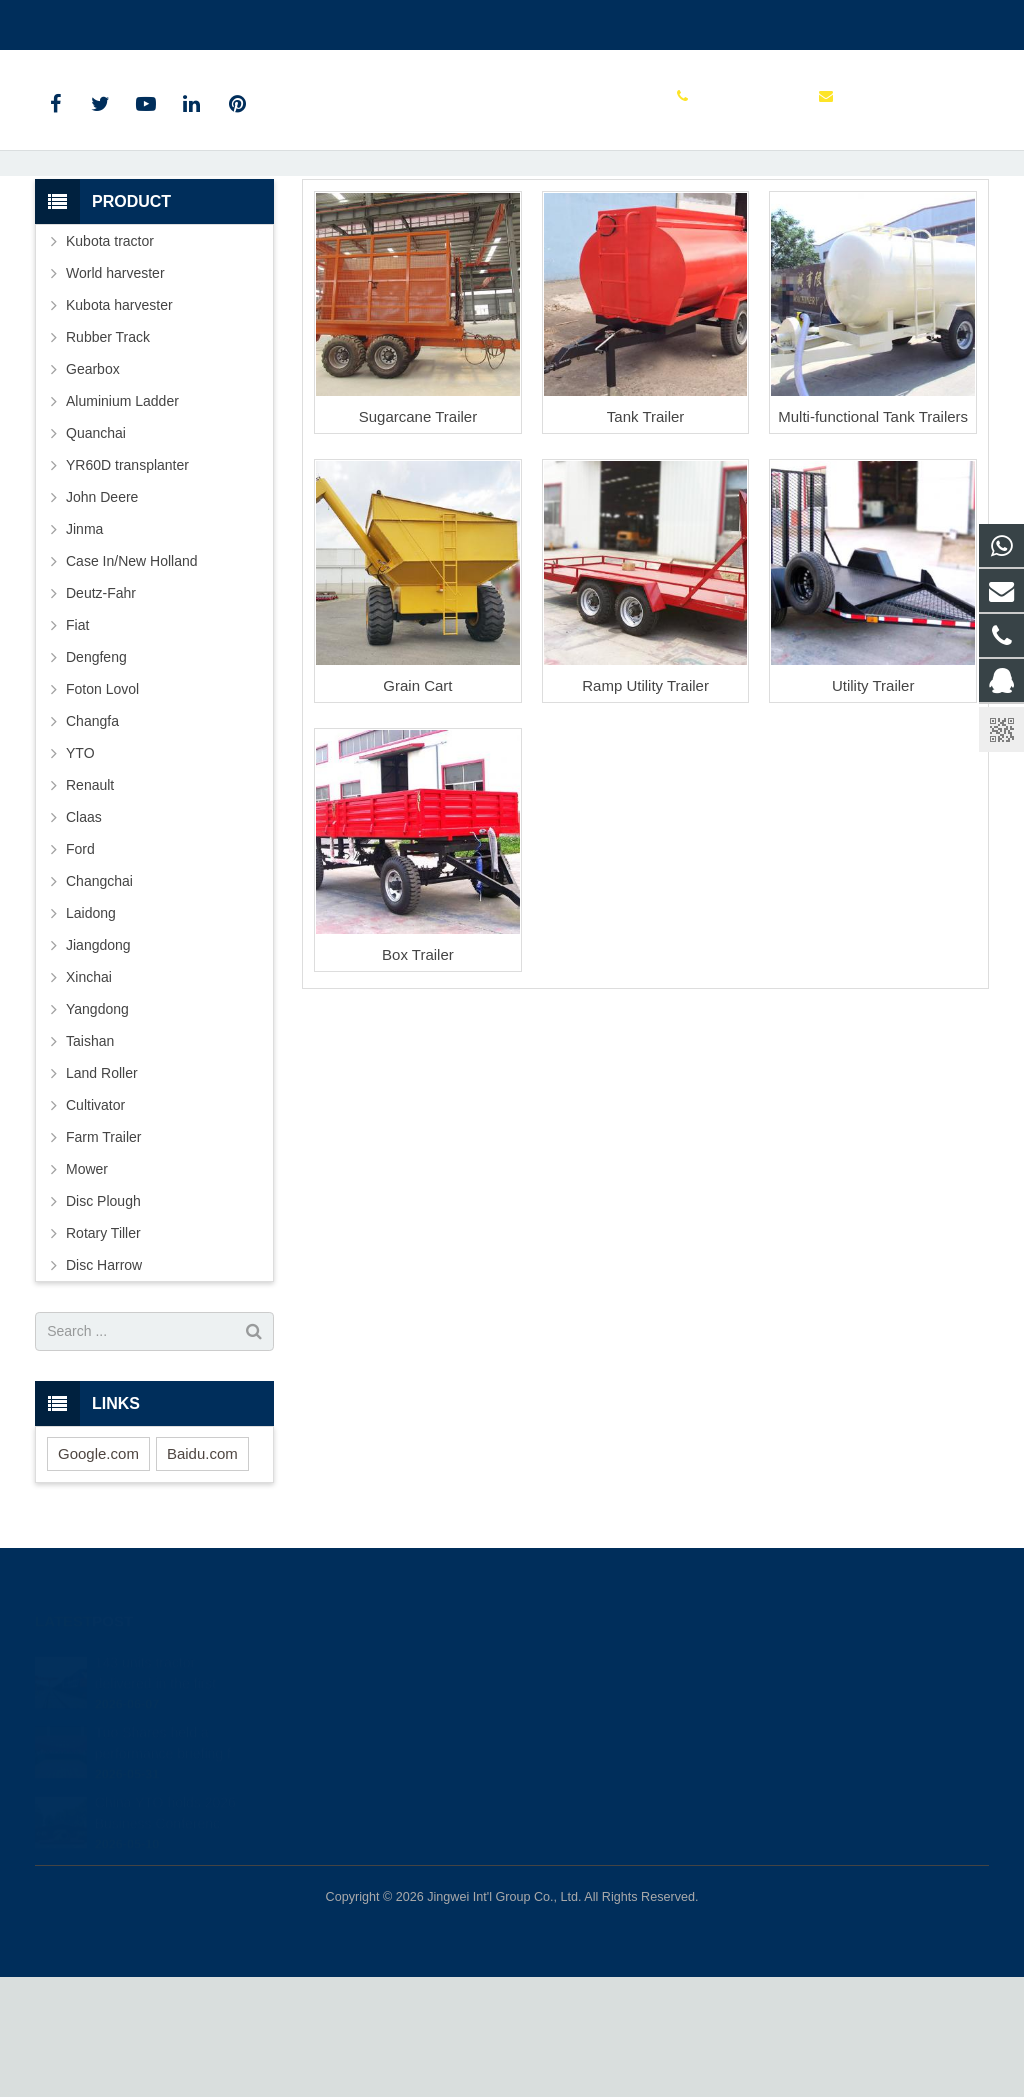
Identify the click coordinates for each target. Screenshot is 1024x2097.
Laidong (91, 1033)
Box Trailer (418, 1074)
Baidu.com (202, 1573)
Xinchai (89, 1097)
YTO (80, 873)
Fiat (77, 745)
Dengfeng (96, 777)
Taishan (90, 1161)
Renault (90, 905)
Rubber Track (108, 457)
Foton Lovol (102, 809)
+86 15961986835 (106, 21)
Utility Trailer (873, 805)
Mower (87, 1289)
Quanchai (96, 553)
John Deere (102, 617)
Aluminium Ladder (122, 521)
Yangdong (97, 1129)
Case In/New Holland (132, 681)
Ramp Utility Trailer (645, 805)
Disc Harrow (104, 1385)
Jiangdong (98, 1065)
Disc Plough (103, 1321)
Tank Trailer (646, 537)
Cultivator (95, 1225)
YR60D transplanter (127, 585)
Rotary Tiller (103, 1353)
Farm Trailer (512, 202)
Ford (80, 969)
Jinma (84, 649)
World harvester (115, 393)
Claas (84, 937)
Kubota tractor (110, 361)
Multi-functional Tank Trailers (873, 537)
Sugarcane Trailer (418, 537)
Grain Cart (417, 805)
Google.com (98, 1573)
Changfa (92, 841)
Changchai (99, 1001)
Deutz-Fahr (101, 713)
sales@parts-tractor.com (271, 21)
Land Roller (102, 1193)
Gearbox (93, 489)
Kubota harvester (119, 425)
